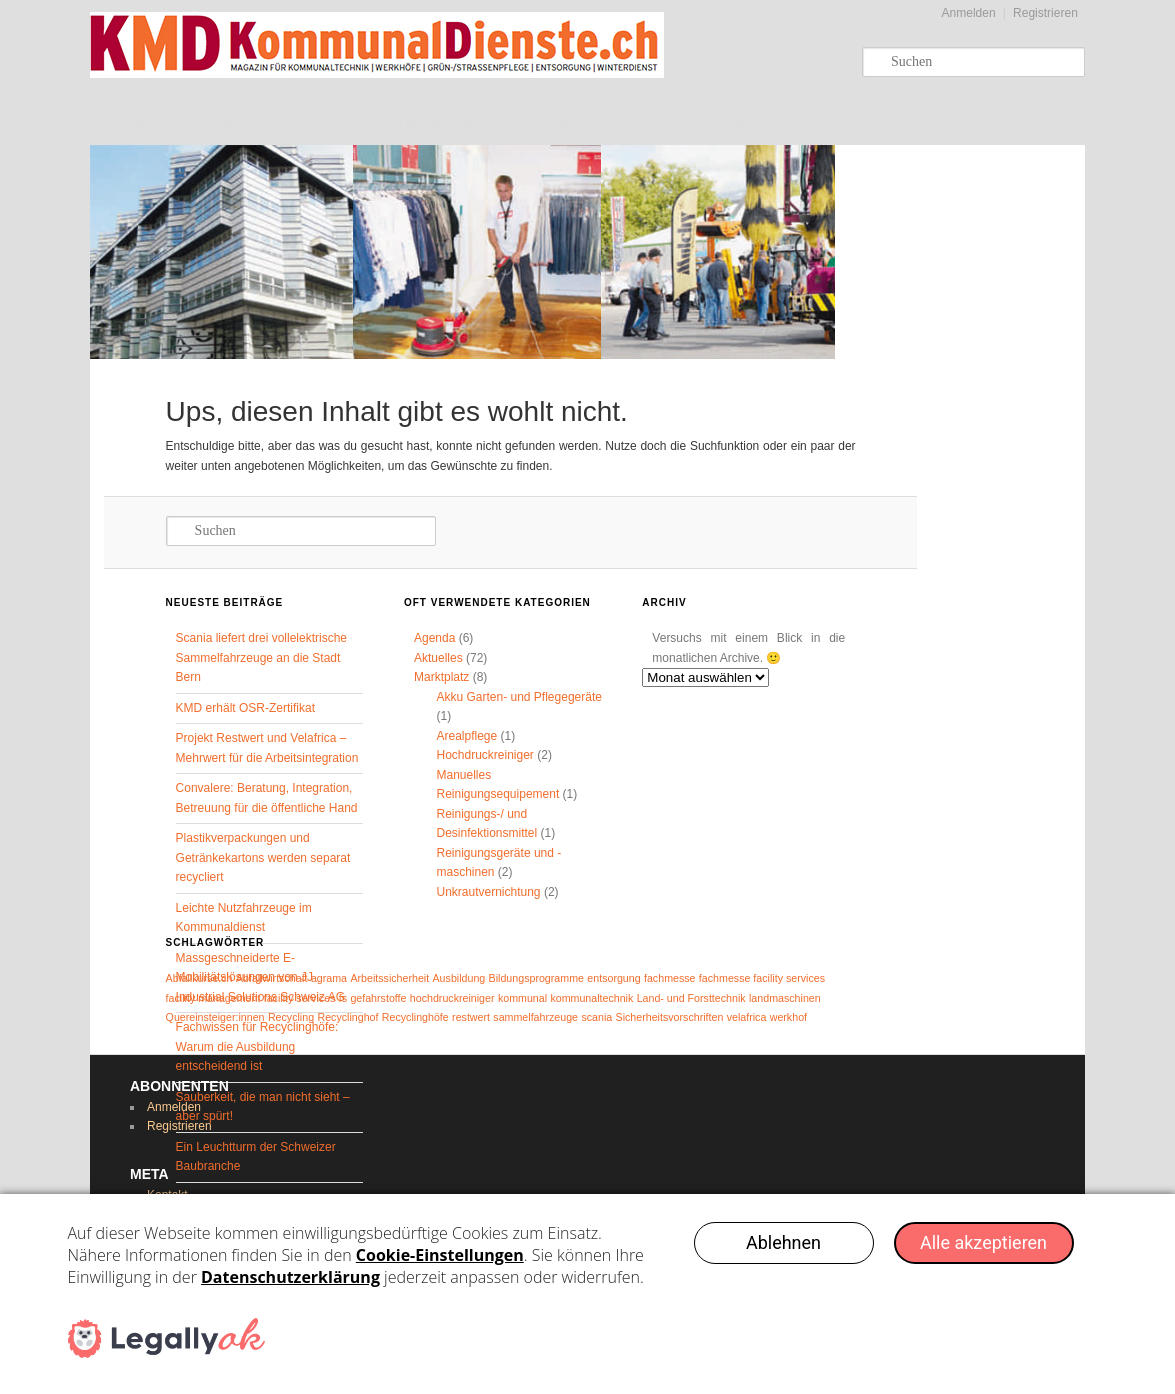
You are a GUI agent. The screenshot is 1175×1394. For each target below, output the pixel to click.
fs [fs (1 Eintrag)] (343, 998)
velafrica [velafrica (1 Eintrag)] (747, 1017)
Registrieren (1045, 13)
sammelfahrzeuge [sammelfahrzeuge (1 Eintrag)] (535, 1017)
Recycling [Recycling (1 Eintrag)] (291, 1017)
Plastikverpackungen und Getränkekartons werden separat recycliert (263, 857)
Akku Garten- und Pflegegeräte (518, 697)
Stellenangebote (421, 122)
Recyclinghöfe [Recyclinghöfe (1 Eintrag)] (415, 1017)
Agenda (434, 638)
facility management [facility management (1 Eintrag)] (213, 998)
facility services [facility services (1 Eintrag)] (300, 998)
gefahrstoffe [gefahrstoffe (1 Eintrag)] (378, 998)
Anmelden (969, 13)
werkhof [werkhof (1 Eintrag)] (788, 1017)
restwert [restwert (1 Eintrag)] (471, 1017)
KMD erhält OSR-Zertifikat (245, 708)
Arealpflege (466, 736)
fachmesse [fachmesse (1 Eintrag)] (670, 978)
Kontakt (721, 122)
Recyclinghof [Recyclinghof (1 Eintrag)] (347, 1017)
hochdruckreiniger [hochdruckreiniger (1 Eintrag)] (452, 998)
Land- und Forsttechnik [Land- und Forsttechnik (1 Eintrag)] (691, 998)
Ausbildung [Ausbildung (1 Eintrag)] (459, 978)
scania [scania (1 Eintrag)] (596, 1017)
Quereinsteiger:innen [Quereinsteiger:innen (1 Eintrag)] (215, 1017)
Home (130, 122)
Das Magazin (244, 122)
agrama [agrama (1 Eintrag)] (329, 978)
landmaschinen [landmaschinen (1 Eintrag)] (785, 998)
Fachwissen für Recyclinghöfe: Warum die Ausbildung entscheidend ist (257, 1046)
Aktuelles (438, 658)
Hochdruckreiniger (484, 755)
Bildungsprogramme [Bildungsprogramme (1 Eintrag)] (536, 978)
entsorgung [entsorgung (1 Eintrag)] (613, 978)
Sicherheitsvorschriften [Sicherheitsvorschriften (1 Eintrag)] (670, 1017)
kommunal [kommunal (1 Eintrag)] (522, 998)
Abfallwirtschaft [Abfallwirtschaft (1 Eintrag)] (272, 978)
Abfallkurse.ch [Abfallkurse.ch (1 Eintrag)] (199, 978)
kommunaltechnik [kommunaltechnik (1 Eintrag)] (591, 998)
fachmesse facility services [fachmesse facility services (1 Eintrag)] (762, 978)
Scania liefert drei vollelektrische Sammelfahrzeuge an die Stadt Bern (261, 657)
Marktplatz (595, 122)
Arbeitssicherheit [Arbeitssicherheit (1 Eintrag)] (389, 978)
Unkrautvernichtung (488, 892)
